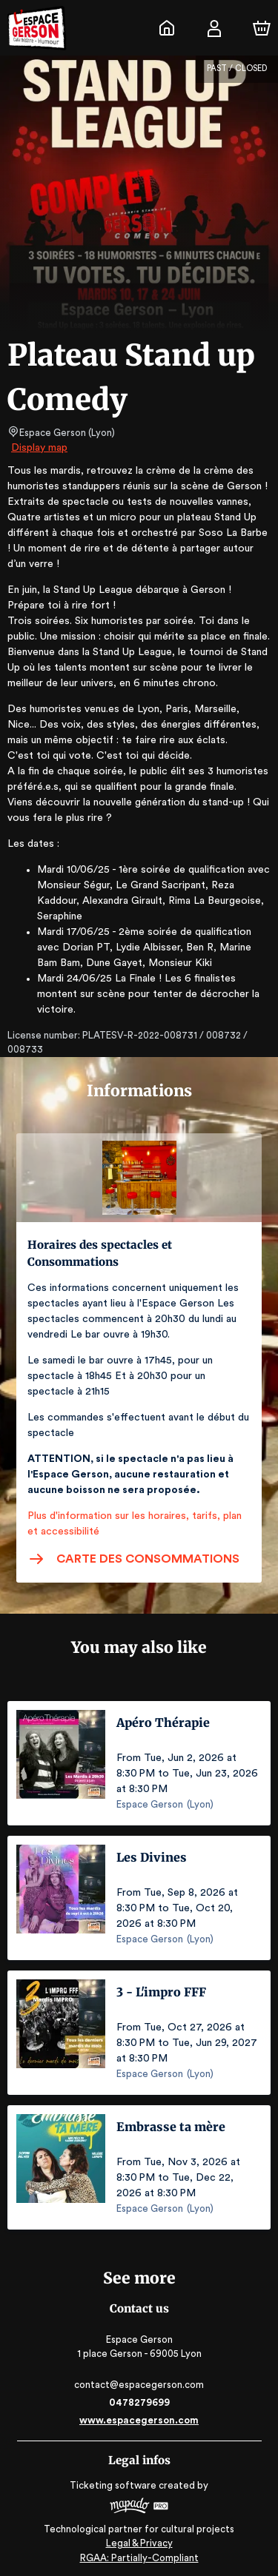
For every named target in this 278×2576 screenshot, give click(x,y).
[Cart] (262, 28)
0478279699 (138, 2402)
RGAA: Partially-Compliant (139, 2557)
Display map (39, 448)
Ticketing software (114, 2485)
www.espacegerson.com (139, 2420)
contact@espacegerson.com (139, 2384)
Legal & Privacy (138, 2543)
